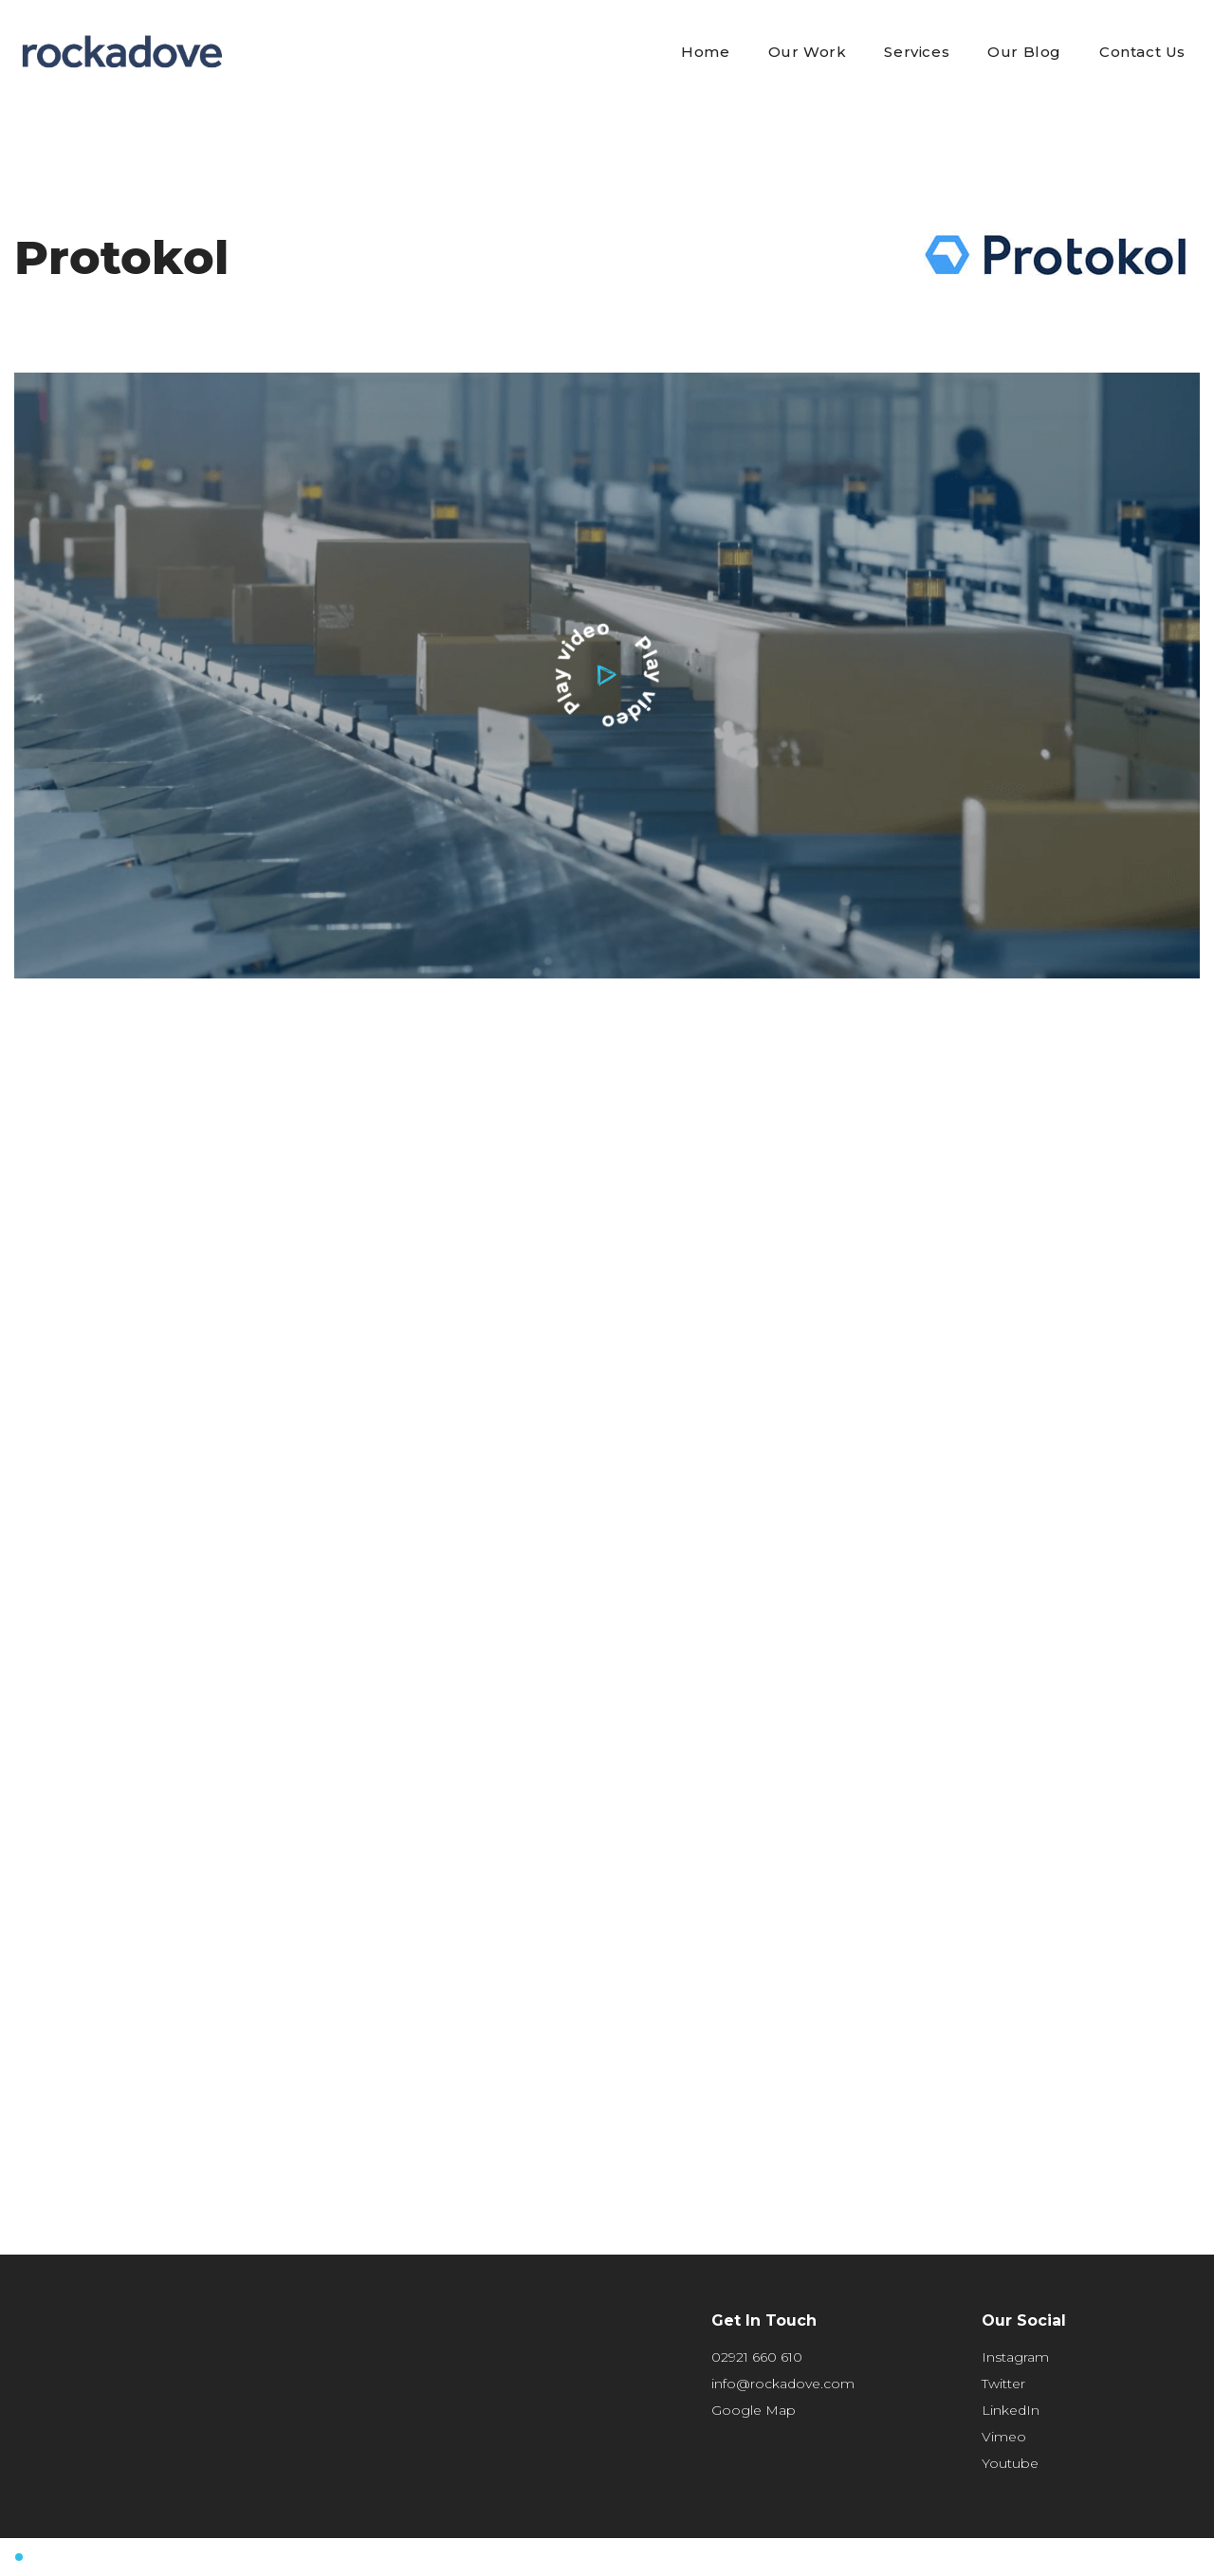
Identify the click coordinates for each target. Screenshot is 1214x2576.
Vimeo (1004, 2436)
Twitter (1003, 2383)
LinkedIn (1010, 2410)
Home (705, 52)
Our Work (807, 52)
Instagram (1015, 2357)
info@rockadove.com (783, 2383)
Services (916, 52)
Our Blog (1024, 52)
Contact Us (1142, 52)
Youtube (1010, 2463)
